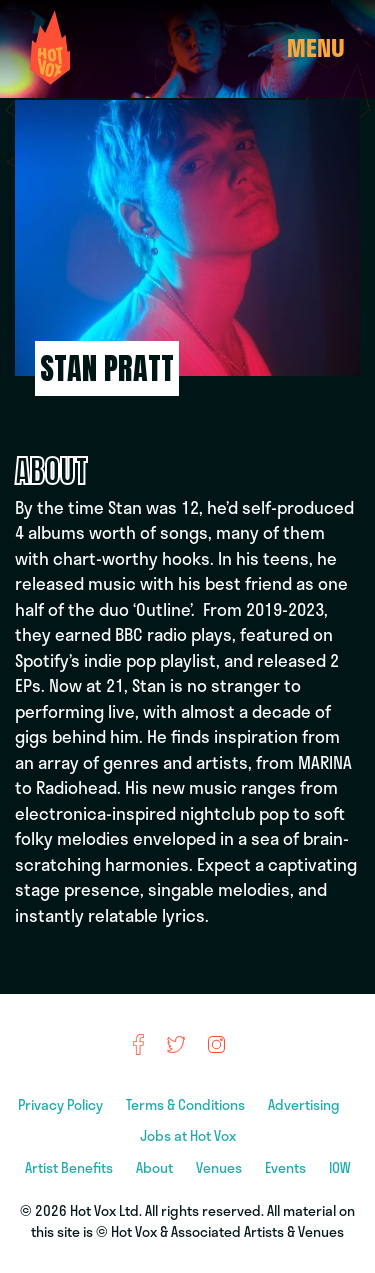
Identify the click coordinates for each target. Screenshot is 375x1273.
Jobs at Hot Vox (188, 1135)
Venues (220, 1167)
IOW (340, 1167)
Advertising (305, 1104)
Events (287, 1167)
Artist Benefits (70, 1167)
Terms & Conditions (187, 1104)
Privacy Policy (62, 1104)
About (156, 1167)
